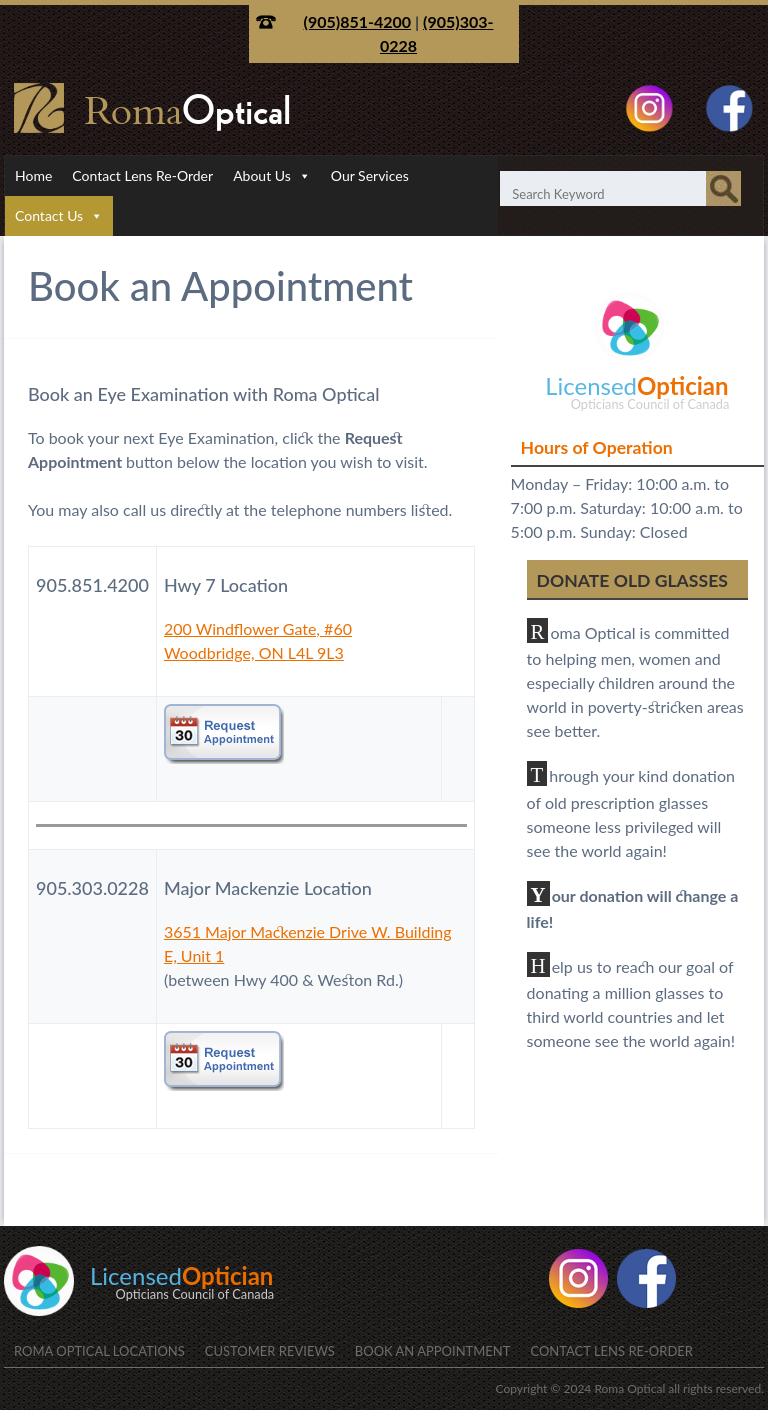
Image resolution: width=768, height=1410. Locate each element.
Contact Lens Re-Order (142, 175)
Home (33, 175)
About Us (262, 175)
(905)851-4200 (358, 21)
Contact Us (49, 215)
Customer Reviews (270, 1351)
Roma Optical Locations (99, 1351)
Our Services (370, 175)
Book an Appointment (433, 1351)
